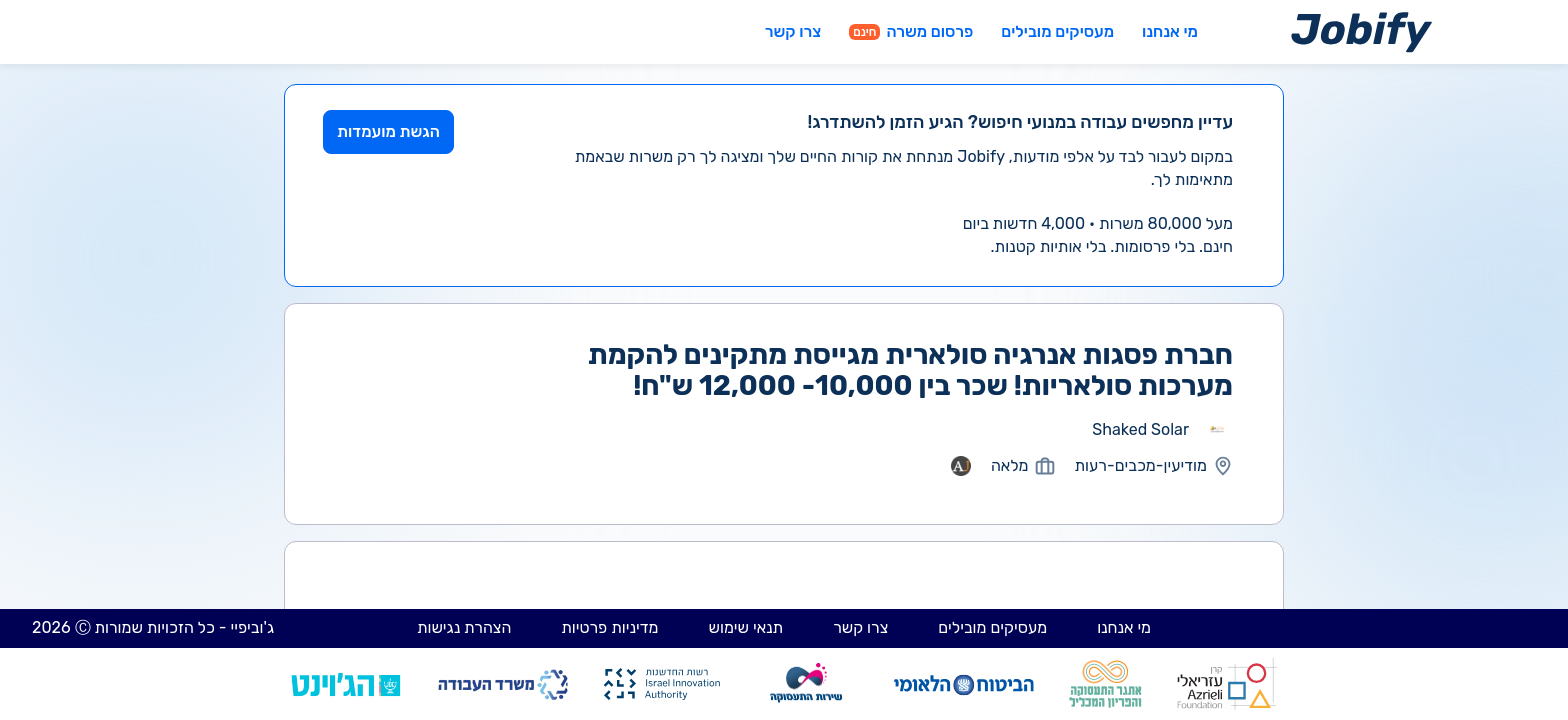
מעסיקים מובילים (1057, 31)
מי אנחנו (1170, 31)
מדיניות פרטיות (609, 627)
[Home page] (1361, 31)
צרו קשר (793, 31)
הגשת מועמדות (388, 131)
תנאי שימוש (746, 627)
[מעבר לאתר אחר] (1217, 430)
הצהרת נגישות (464, 627)
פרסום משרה (911, 31)
